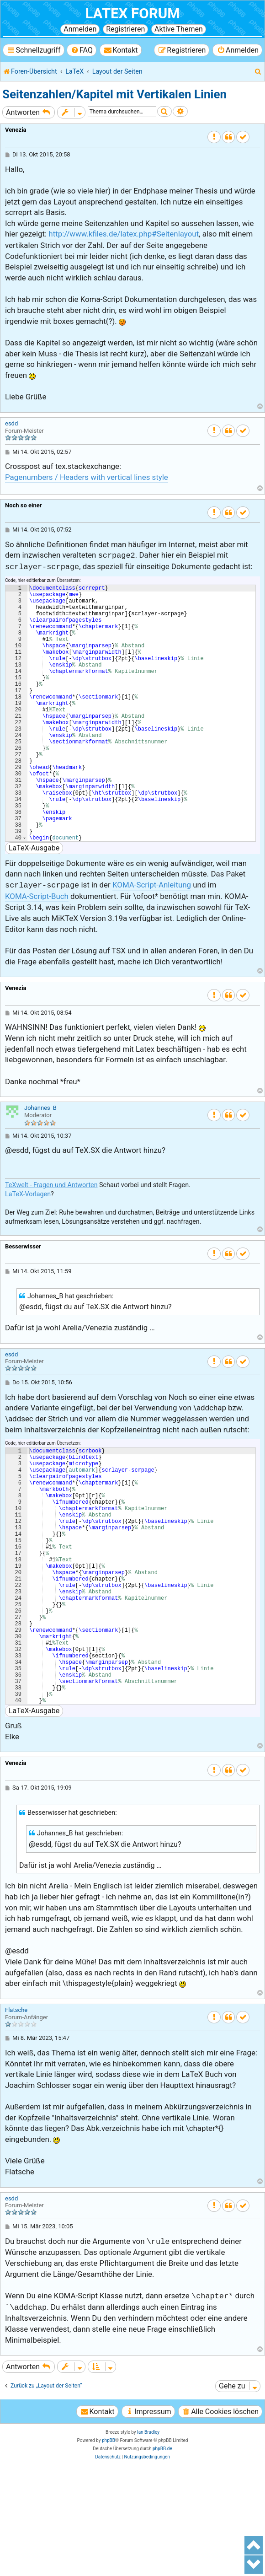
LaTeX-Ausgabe (34, 902)
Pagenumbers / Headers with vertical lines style (86, 477)
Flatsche (16, 2120)
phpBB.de (162, 2558)
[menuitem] (81, 50)
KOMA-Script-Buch (37, 951)
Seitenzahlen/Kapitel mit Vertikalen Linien (114, 94)
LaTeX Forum (132, 13)
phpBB (108, 2550)
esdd (11, 423)
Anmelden (80, 29)
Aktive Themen (178, 29)
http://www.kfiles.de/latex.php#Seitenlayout (123, 233)
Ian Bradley (148, 2542)
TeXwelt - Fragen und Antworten (51, 1240)
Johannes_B (40, 1163)
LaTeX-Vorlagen (28, 1249)
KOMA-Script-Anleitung (151, 940)
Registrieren (125, 29)
